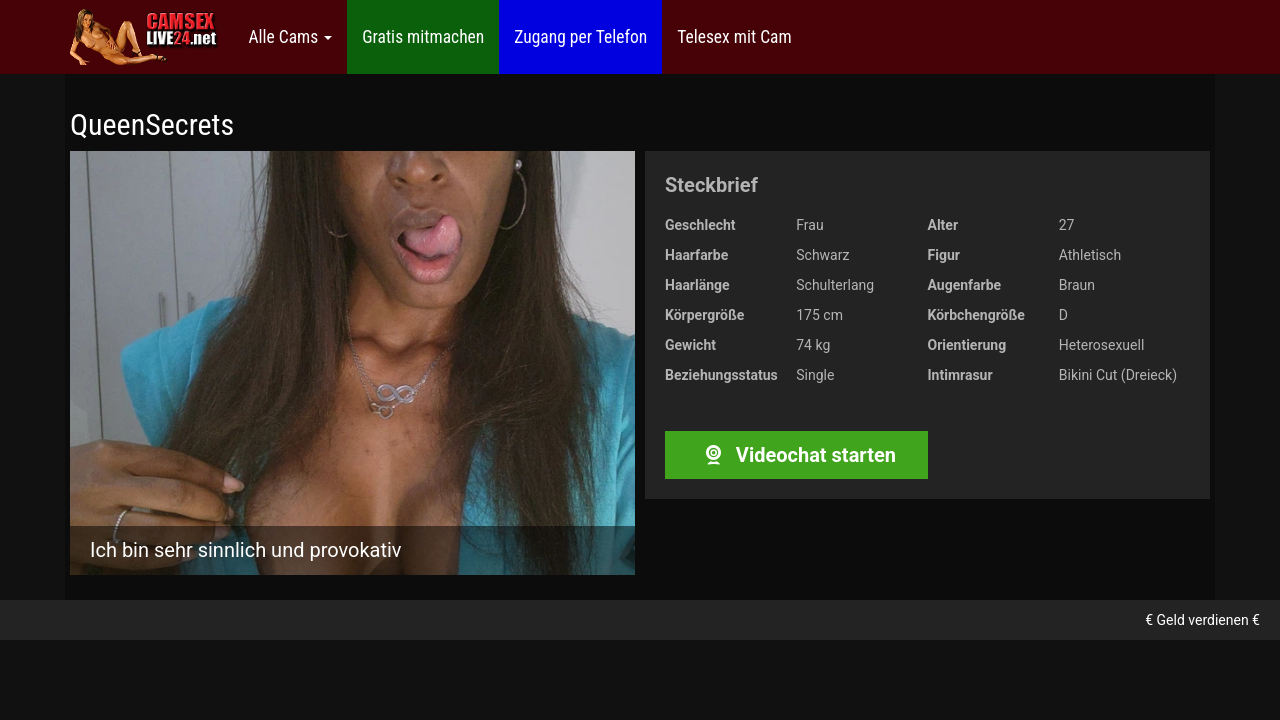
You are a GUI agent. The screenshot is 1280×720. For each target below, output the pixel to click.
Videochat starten (796, 455)
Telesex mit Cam (734, 37)
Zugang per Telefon (580, 37)
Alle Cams (290, 37)
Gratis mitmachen (423, 37)
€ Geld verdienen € (1202, 620)
